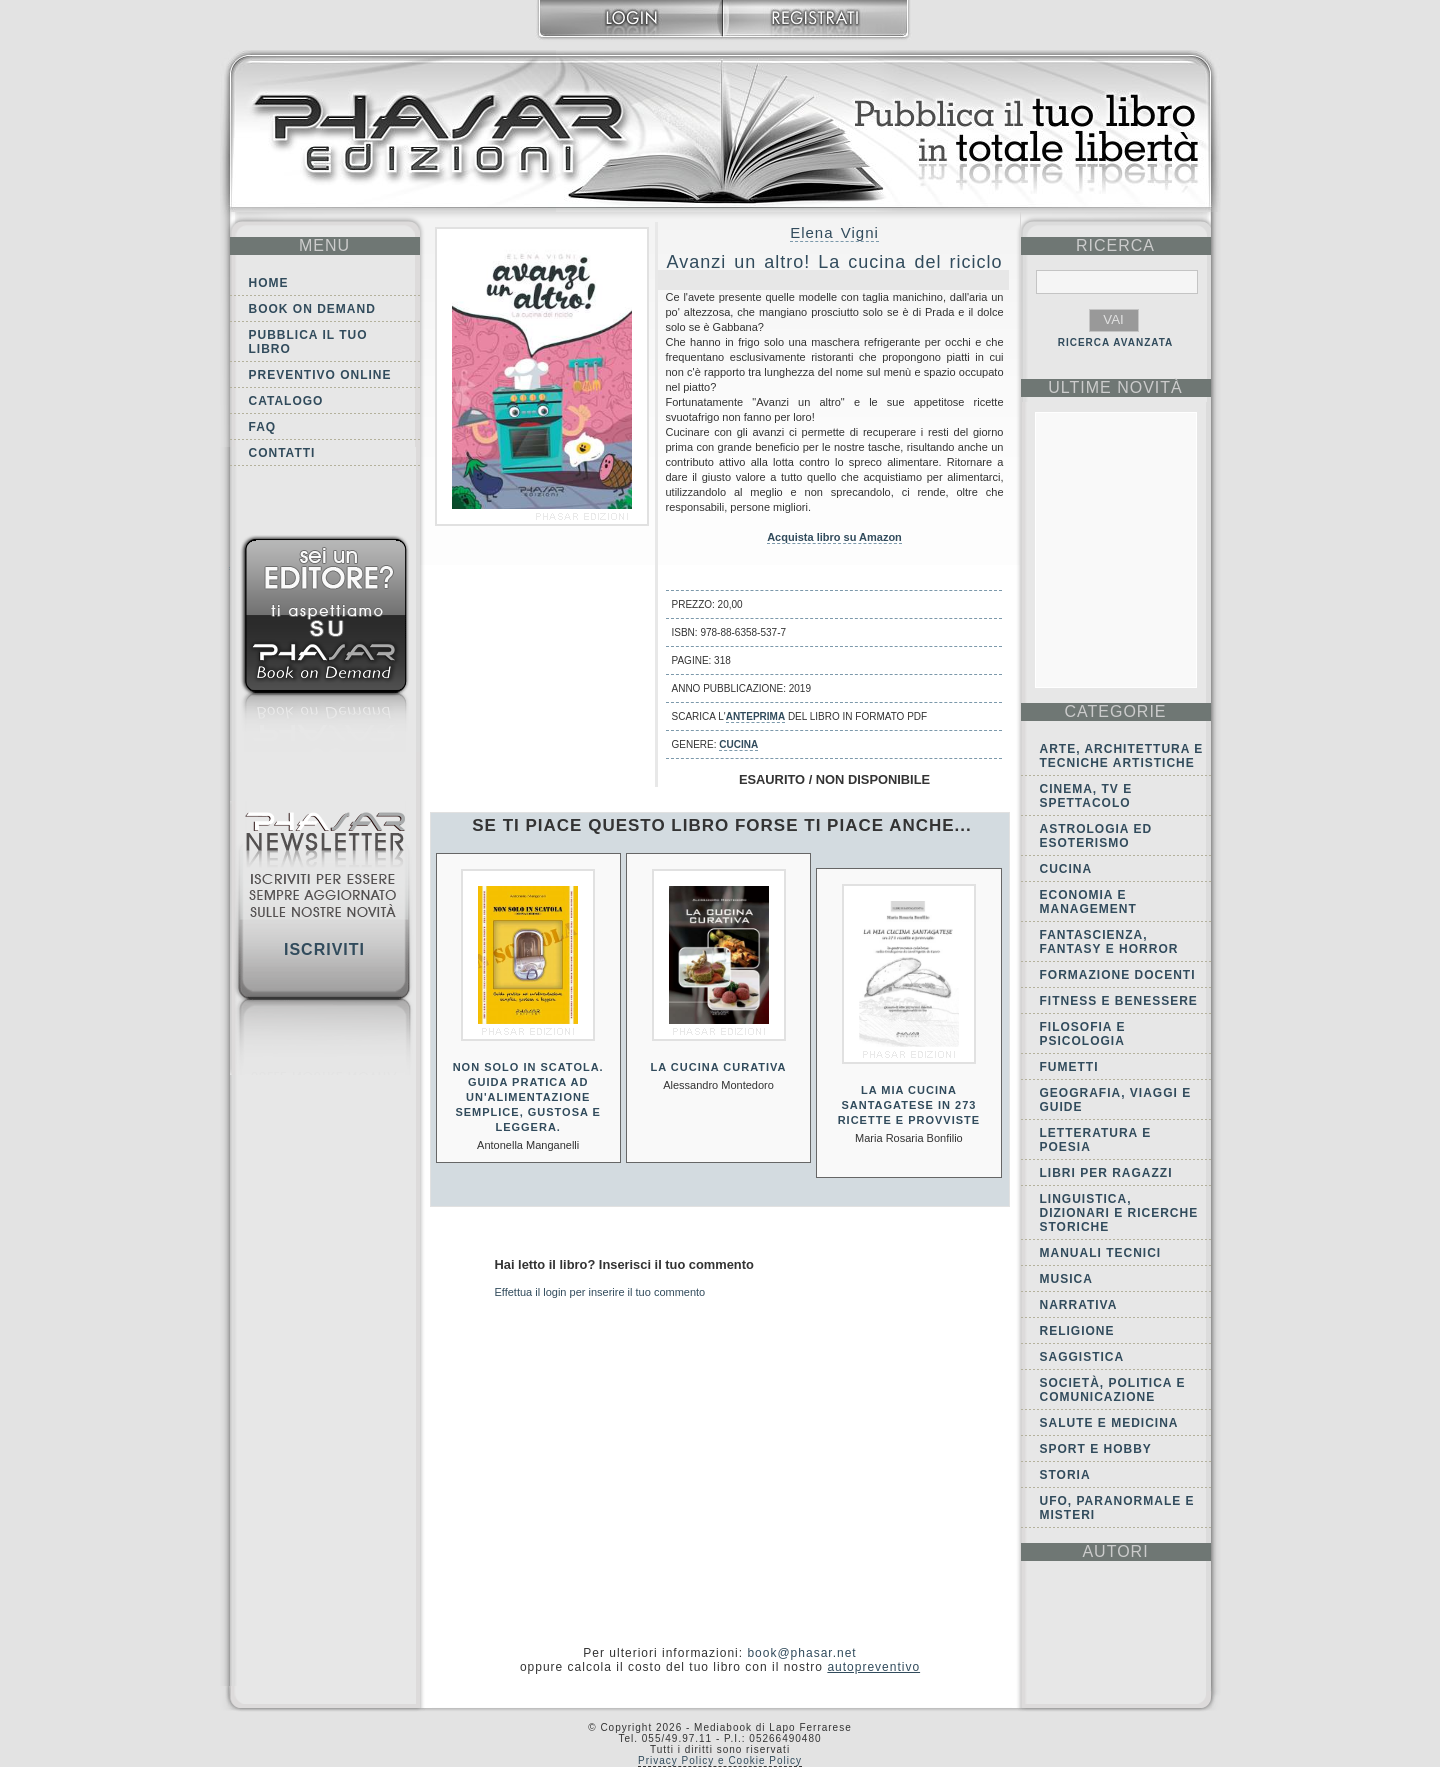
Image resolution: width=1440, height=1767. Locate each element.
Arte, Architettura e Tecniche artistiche (1122, 756)
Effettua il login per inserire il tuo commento (600, 1292)
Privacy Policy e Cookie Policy (720, 1760)
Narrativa (1079, 1305)
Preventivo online (320, 375)
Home (269, 283)
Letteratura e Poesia (1096, 1140)
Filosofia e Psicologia (1083, 1034)
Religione (1077, 1331)
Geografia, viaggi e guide (1116, 1100)
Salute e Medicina (1109, 1423)
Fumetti (1069, 1067)
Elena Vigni (834, 232)
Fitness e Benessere (1119, 1001)
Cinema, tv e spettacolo (1086, 796)
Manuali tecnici (1101, 1253)
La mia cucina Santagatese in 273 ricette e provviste (909, 1105)
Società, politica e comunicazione (1113, 1390)
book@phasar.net (801, 1653)
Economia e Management (1088, 902)
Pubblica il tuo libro (308, 342)
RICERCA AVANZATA (1116, 342)
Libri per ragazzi (1106, 1173)
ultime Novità (1115, 387)
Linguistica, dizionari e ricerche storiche (1119, 1213)
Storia (1065, 1475)
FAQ (263, 427)
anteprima (755, 716)
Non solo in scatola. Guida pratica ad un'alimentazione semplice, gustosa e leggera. (528, 1097)
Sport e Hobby (1096, 1449)
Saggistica (1082, 1357)
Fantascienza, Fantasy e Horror (1109, 942)
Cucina (738, 744)
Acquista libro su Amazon (834, 537)
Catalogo (286, 401)
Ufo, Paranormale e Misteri (1117, 1508)
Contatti (282, 453)
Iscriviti (324, 949)
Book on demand (312, 309)
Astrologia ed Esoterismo (1096, 836)
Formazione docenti (1118, 975)
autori (1115, 1551)
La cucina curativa (719, 1067)
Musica (1066, 1279)
